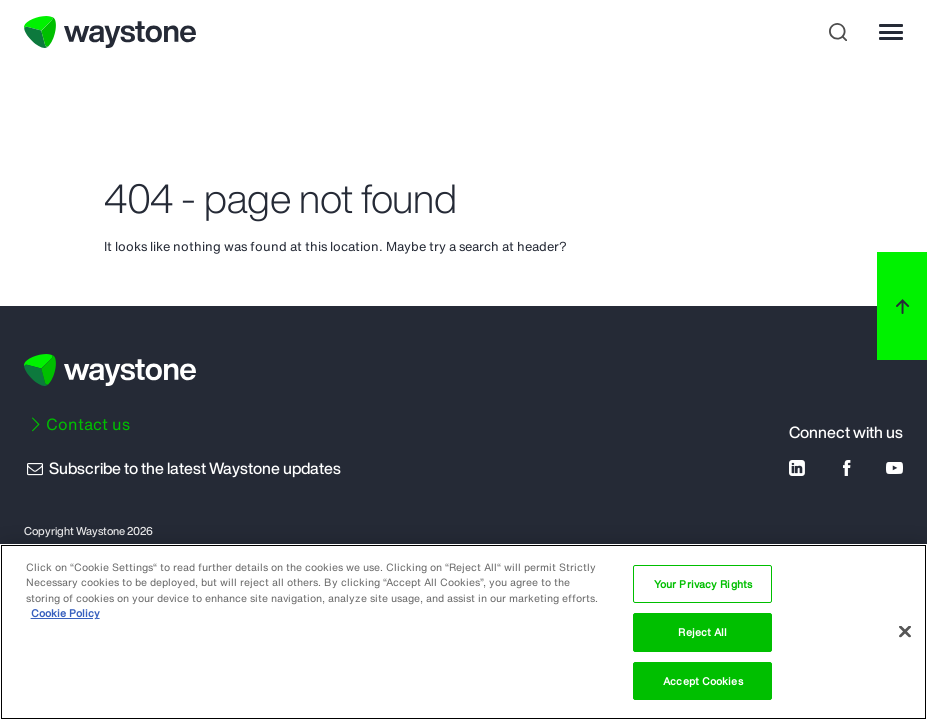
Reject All (702, 632)
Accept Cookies (702, 681)
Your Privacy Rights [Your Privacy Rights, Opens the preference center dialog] (703, 584)
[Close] (905, 631)
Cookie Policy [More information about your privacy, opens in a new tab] (65, 613)
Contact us (88, 424)
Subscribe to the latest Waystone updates (182, 468)
